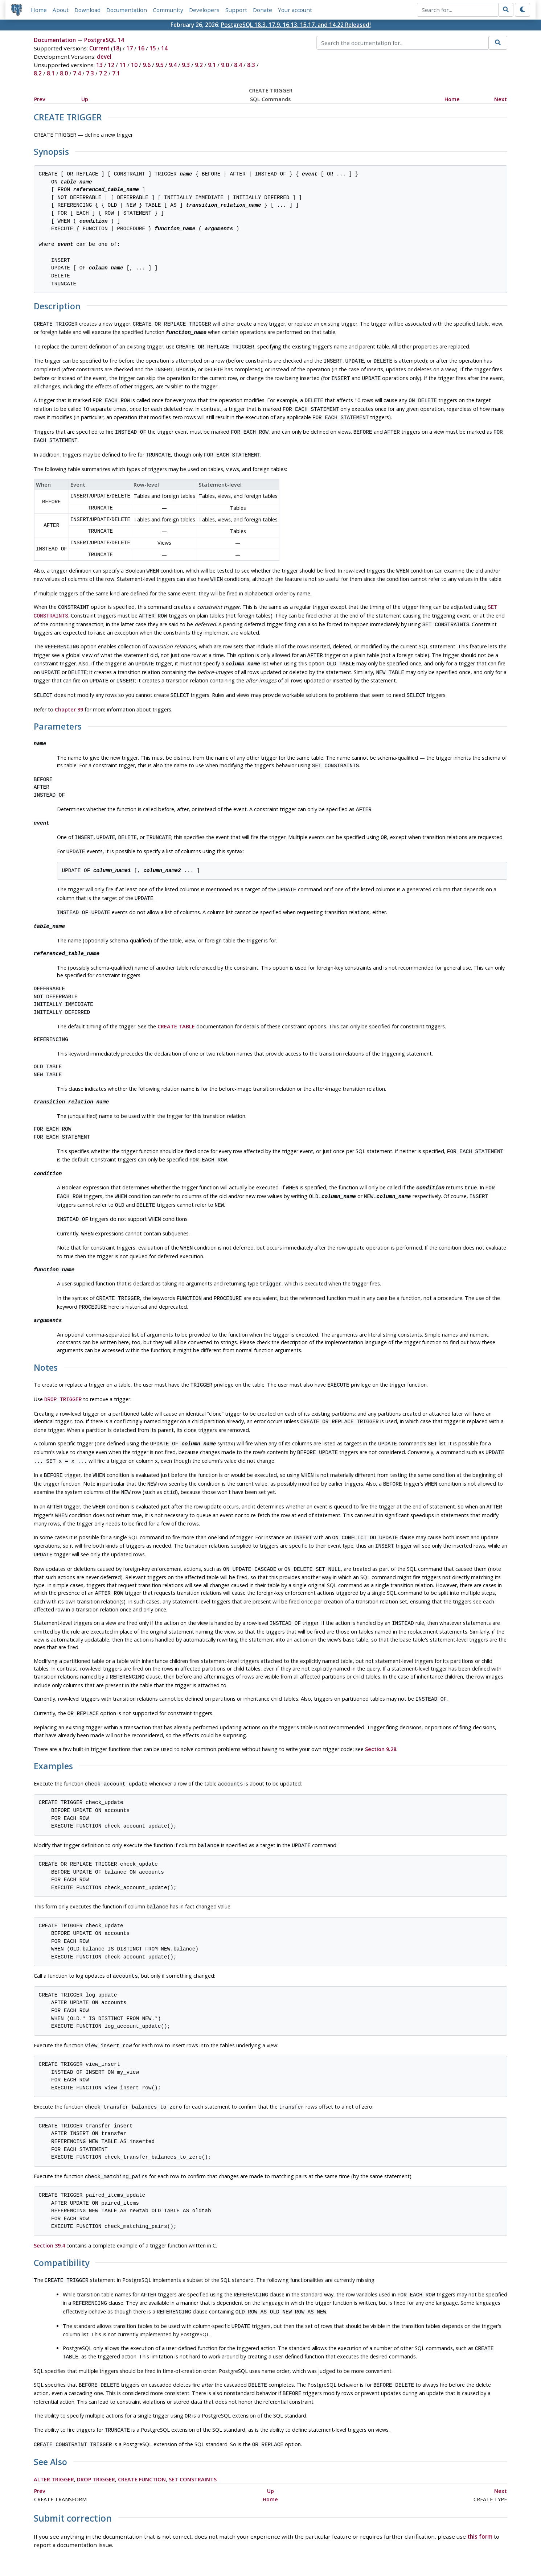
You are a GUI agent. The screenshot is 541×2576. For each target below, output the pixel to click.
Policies (202, 2549)
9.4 (173, 65)
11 (122, 65)
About (61, 9)
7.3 (90, 73)
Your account (295, 9)
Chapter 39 (69, 688)
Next (500, 99)
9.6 (147, 65)
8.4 (238, 65)
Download (88, 9)
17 (129, 48)
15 (152, 48)
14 (164, 48)
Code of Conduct (242, 2549)
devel (104, 57)
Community (168, 9)
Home (39, 9)
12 (111, 65)
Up (84, 99)
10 (134, 65)
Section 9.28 (380, 1700)
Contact (338, 2549)
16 (141, 48)
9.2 (199, 65)
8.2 (38, 73)
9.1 (212, 65)
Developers (204, 9)
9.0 (225, 65)
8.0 (64, 73)
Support (236, 9)
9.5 (160, 65)
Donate (262, 9)
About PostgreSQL (296, 2549)
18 (116, 48)
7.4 (77, 73)
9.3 (186, 65)
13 (99, 65)
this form (479, 2474)
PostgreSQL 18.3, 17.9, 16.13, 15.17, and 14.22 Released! (296, 25)
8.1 (51, 73)
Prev (39, 99)
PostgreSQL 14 (104, 40)
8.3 (251, 65)
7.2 (103, 73)
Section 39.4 (49, 2192)
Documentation (127, 9)
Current (99, 48)
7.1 (116, 73)
